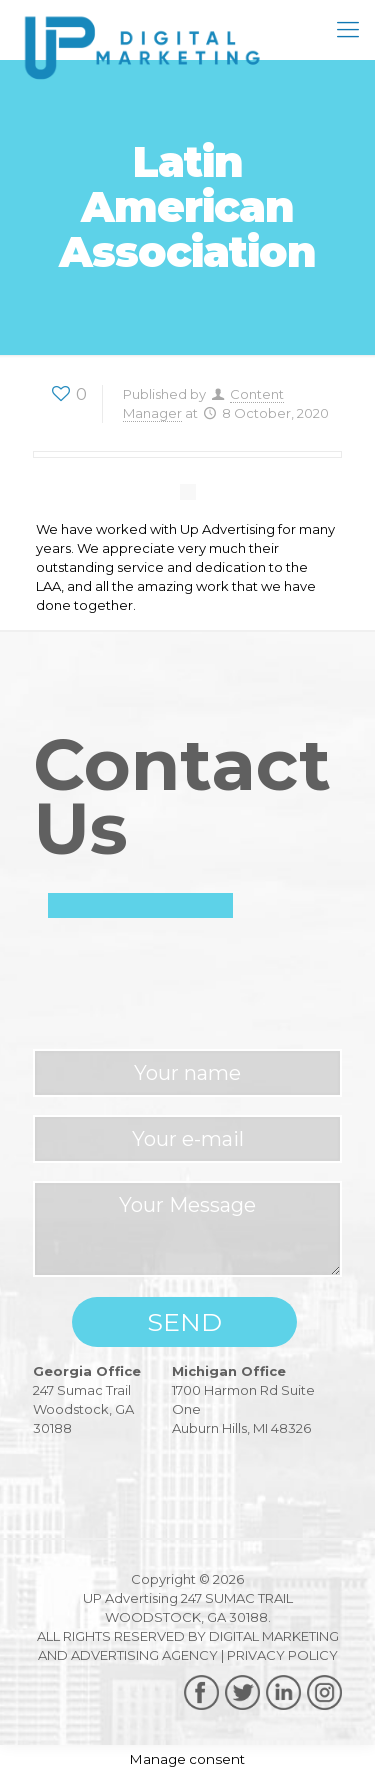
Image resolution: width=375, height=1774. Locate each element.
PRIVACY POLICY (282, 1655)
